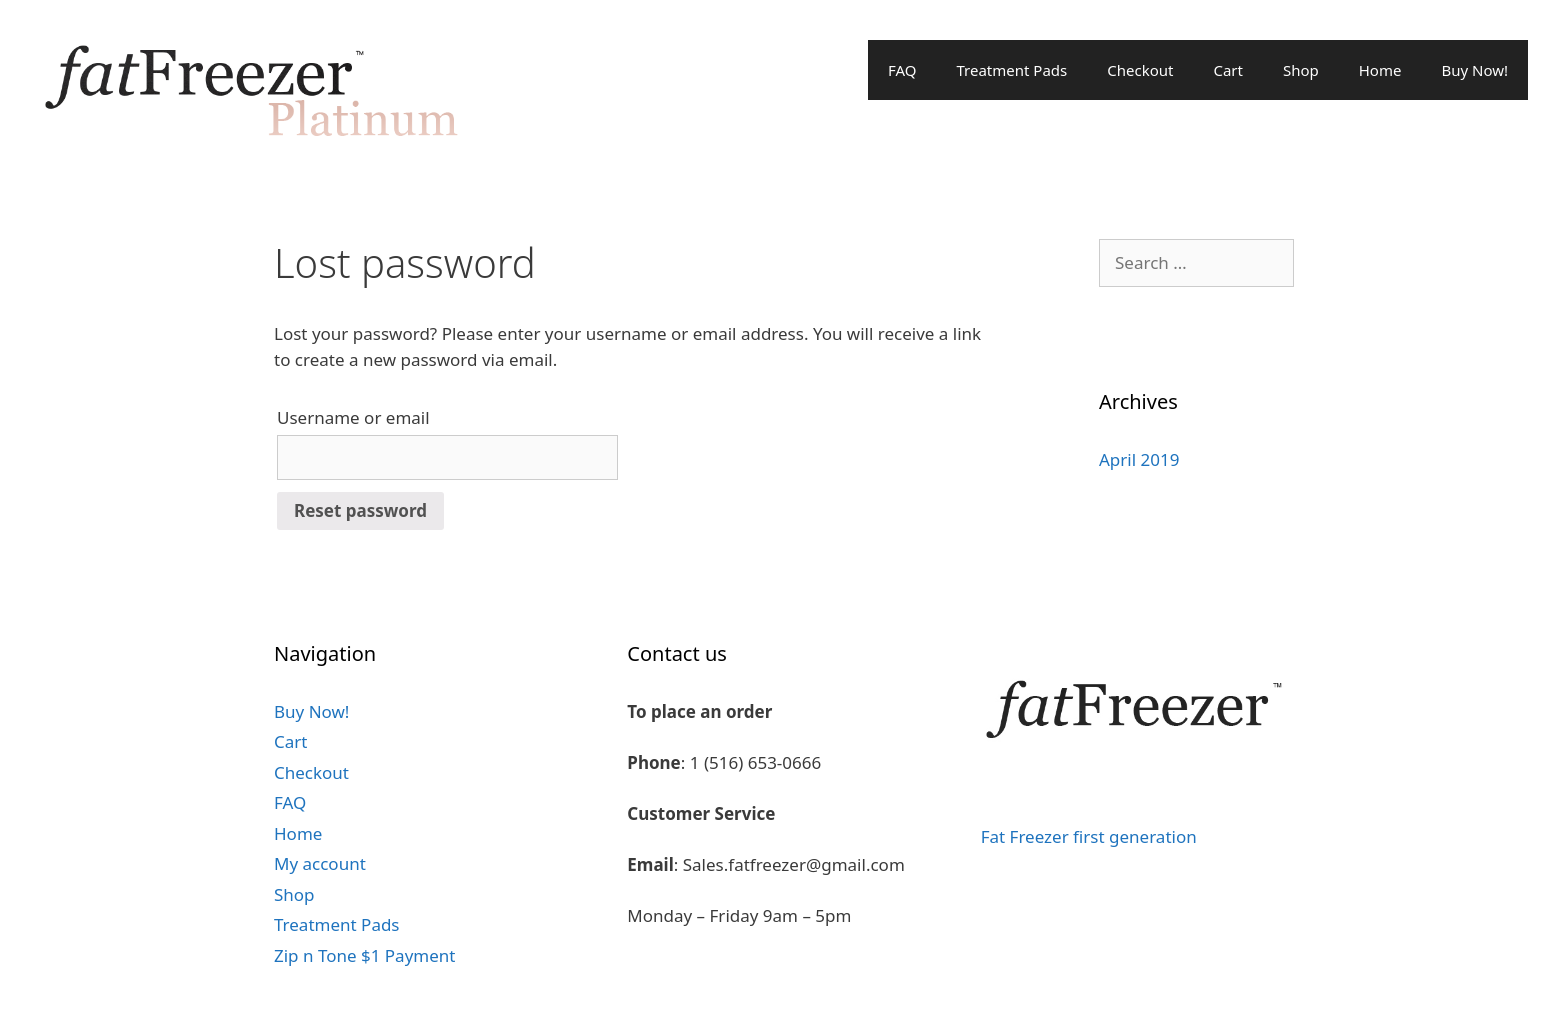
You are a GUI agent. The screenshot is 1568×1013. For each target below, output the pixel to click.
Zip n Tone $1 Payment (364, 955)
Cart (1228, 70)
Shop (1301, 70)
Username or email (353, 417)
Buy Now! (1474, 70)
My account (320, 863)
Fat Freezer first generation (1089, 836)
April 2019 (1139, 459)
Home (1380, 70)
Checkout (1140, 70)
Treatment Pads (1011, 70)
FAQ (902, 70)
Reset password (360, 510)
